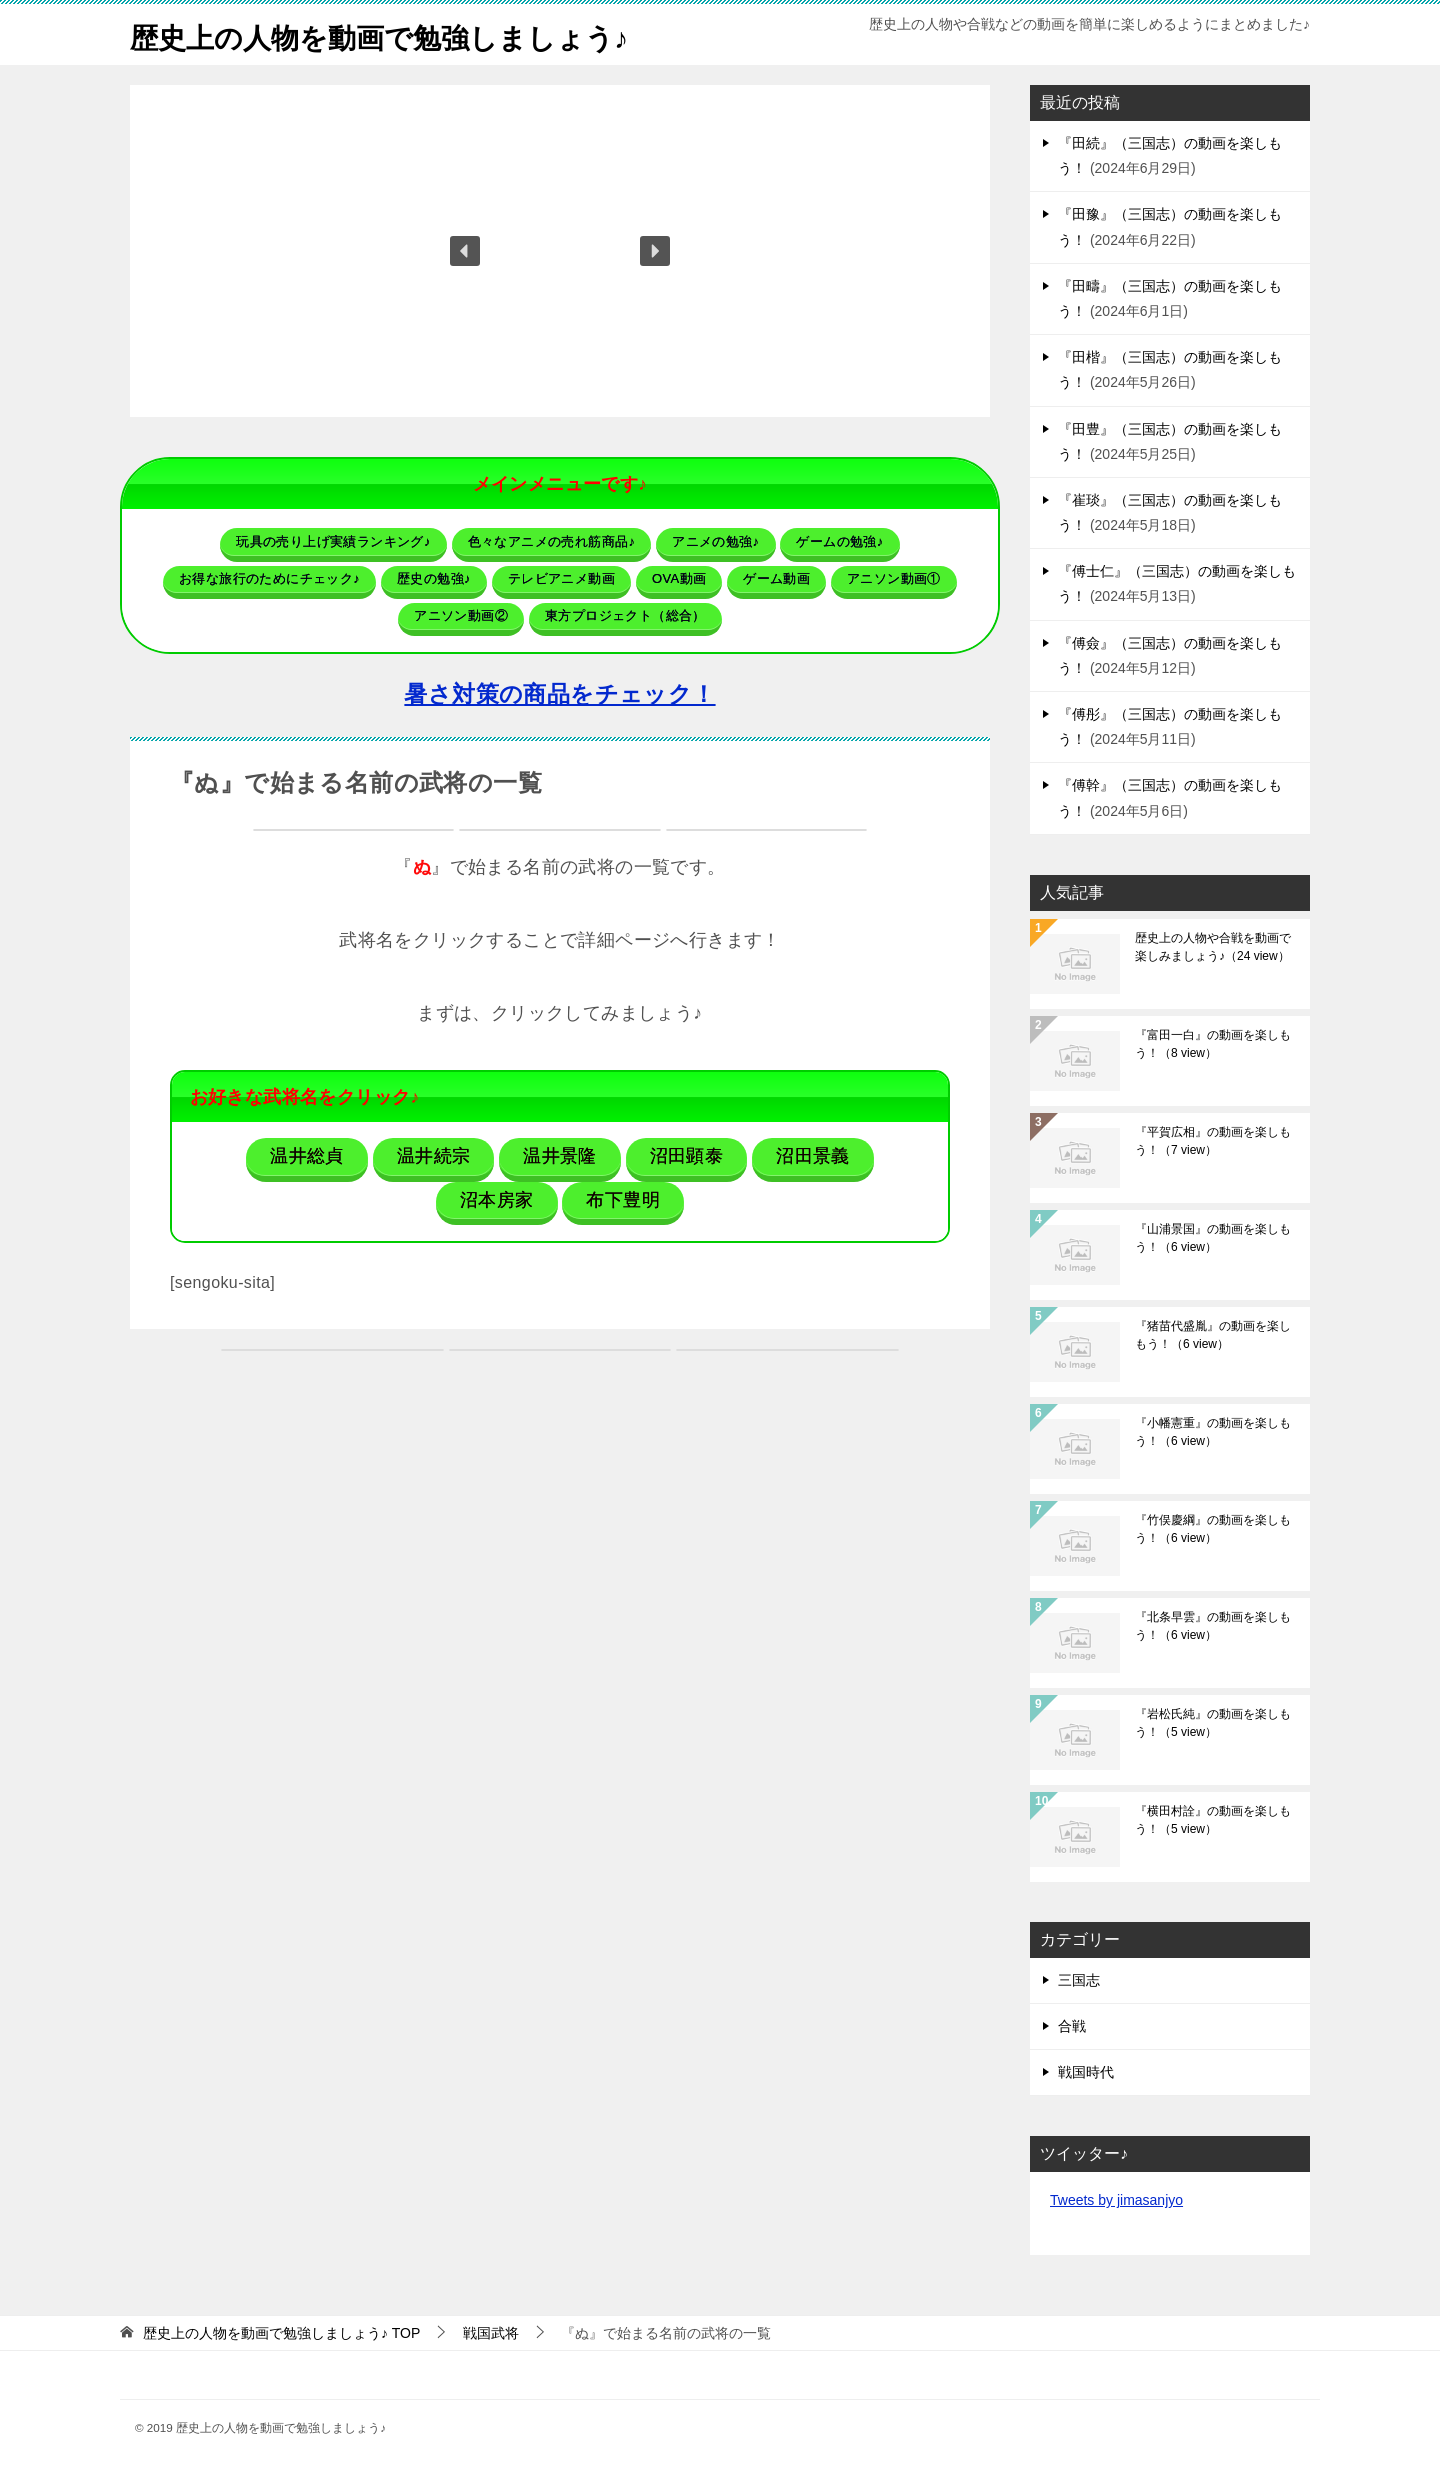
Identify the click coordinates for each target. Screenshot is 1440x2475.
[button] (465, 251)
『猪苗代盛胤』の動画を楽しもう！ (1213, 1335)
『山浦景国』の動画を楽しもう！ (1213, 1238)
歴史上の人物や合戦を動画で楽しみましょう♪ (1213, 947)
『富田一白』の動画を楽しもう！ (1213, 1044)
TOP (281, 2333)
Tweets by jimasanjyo (1116, 2200)
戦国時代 (1086, 2072)
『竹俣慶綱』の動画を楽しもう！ (1213, 1529)
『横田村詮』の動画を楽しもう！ (1213, 1820)
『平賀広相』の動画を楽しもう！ (1213, 1141)
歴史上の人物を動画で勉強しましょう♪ (396, 34)
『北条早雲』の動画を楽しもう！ (1213, 1626)
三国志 (1079, 1980)
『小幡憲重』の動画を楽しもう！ (1213, 1432)
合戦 (1072, 2026)
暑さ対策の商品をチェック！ (559, 694)
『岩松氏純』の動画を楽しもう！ (1213, 1723)
